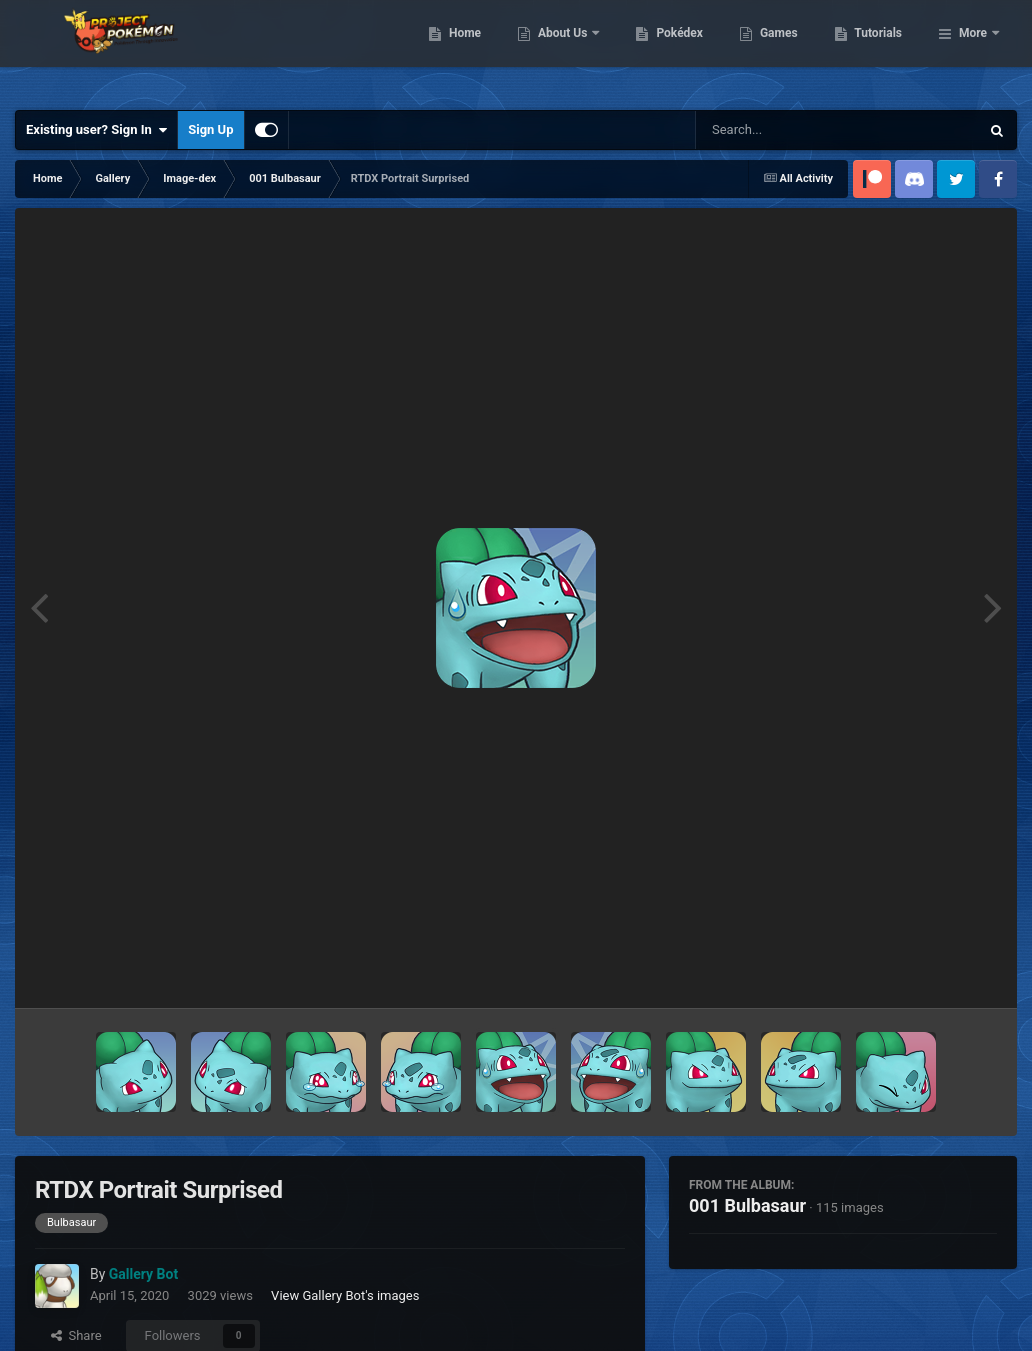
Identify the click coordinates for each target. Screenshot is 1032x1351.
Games (881, 50)
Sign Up (210, 129)
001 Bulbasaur (747, 1205)
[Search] (787, 130)
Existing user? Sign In (96, 130)
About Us (666, 50)
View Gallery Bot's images (345, 1295)
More (973, 50)
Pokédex (783, 50)
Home (567, 50)
